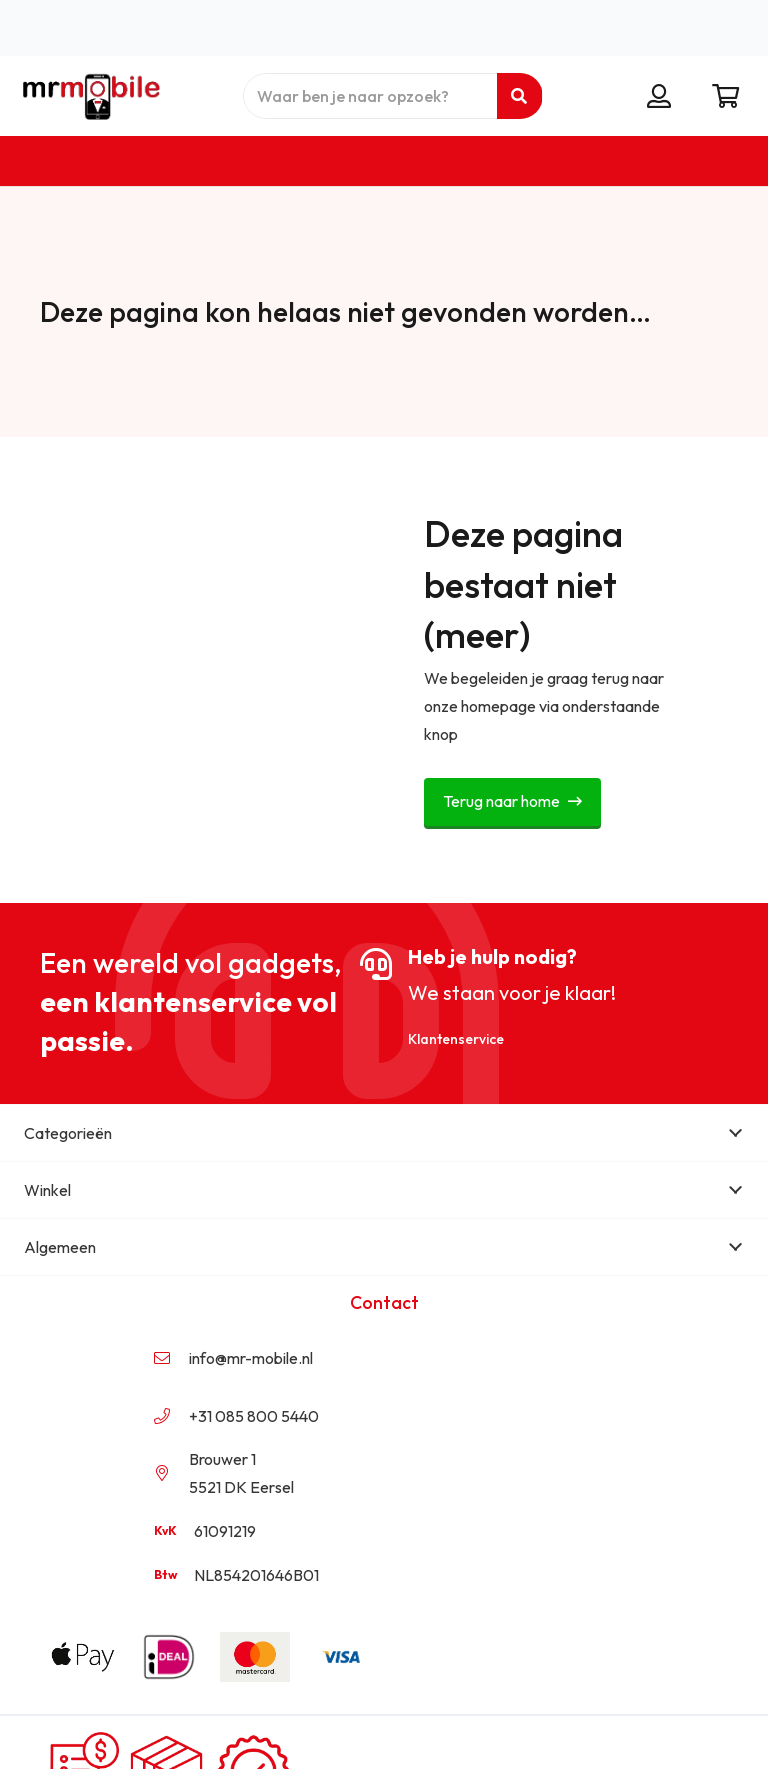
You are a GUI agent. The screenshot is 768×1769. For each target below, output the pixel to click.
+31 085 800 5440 (254, 1416)
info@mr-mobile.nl (251, 1358)
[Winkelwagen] (725, 96)
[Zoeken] (519, 96)
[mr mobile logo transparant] (88, 96)
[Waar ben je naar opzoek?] (393, 96)
